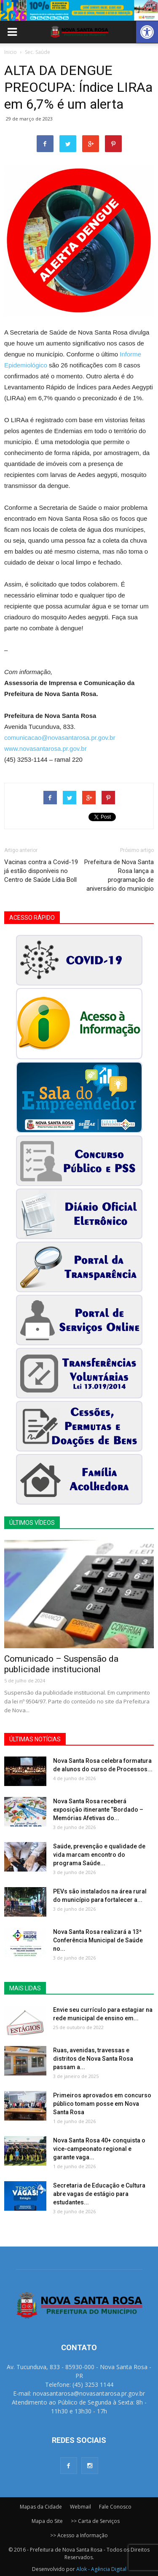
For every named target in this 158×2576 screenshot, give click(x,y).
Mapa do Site (47, 2521)
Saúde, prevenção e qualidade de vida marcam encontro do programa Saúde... (99, 1854)
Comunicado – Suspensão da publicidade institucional (61, 1664)
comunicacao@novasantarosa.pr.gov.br (59, 737)
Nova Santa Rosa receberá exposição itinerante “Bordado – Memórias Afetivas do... (98, 1809)
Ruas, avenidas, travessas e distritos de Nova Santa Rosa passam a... (93, 2058)
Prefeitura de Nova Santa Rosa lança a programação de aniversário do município (119, 875)
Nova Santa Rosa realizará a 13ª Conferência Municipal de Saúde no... (98, 1940)
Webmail (80, 2506)
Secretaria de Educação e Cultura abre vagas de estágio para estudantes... (99, 2194)
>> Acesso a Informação (79, 2535)
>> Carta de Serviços (95, 2521)
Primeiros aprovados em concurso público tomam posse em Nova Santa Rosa (102, 2103)
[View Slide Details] (79, 10)
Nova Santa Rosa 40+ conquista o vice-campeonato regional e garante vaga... (99, 2149)
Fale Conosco (115, 2506)
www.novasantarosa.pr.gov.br (45, 748)
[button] (147, 32)
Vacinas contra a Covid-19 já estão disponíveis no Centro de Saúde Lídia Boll (41, 871)
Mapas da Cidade (41, 2506)
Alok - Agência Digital (101, 2569)
